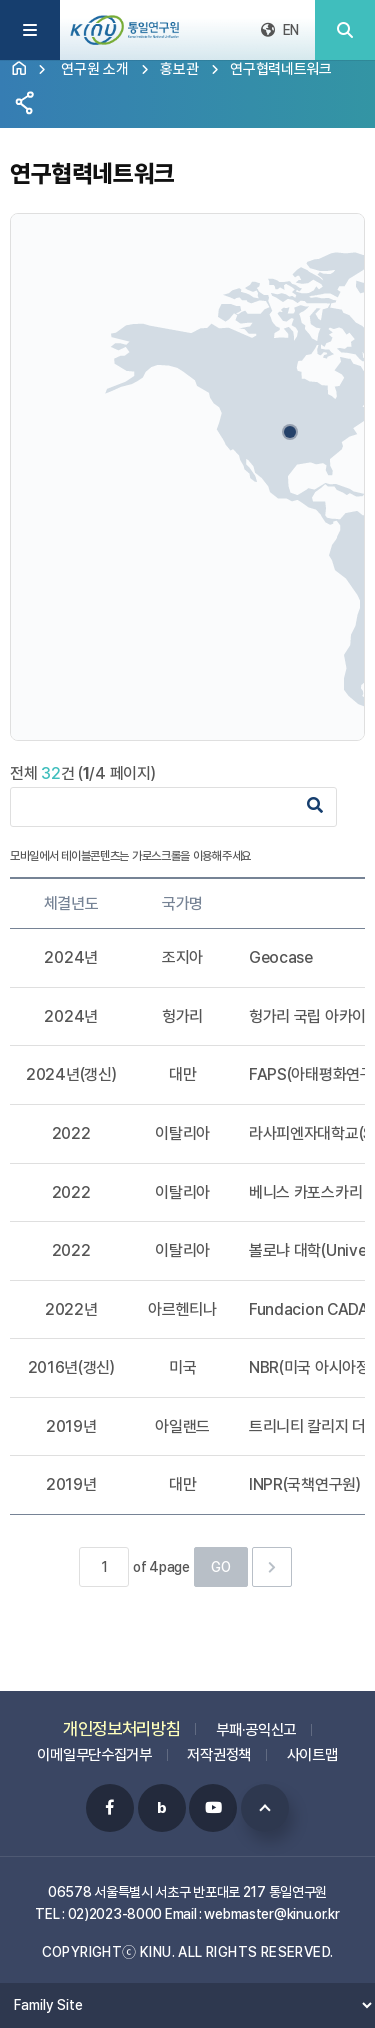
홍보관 (179, 68)
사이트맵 (312, 1745)
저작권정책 (219, 1745)
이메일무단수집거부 (94, 1745)
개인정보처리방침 (122, 1718)
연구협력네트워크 (281, 68)
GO (221, 1567)
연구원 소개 (94, 68)
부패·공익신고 (256, 1720)
